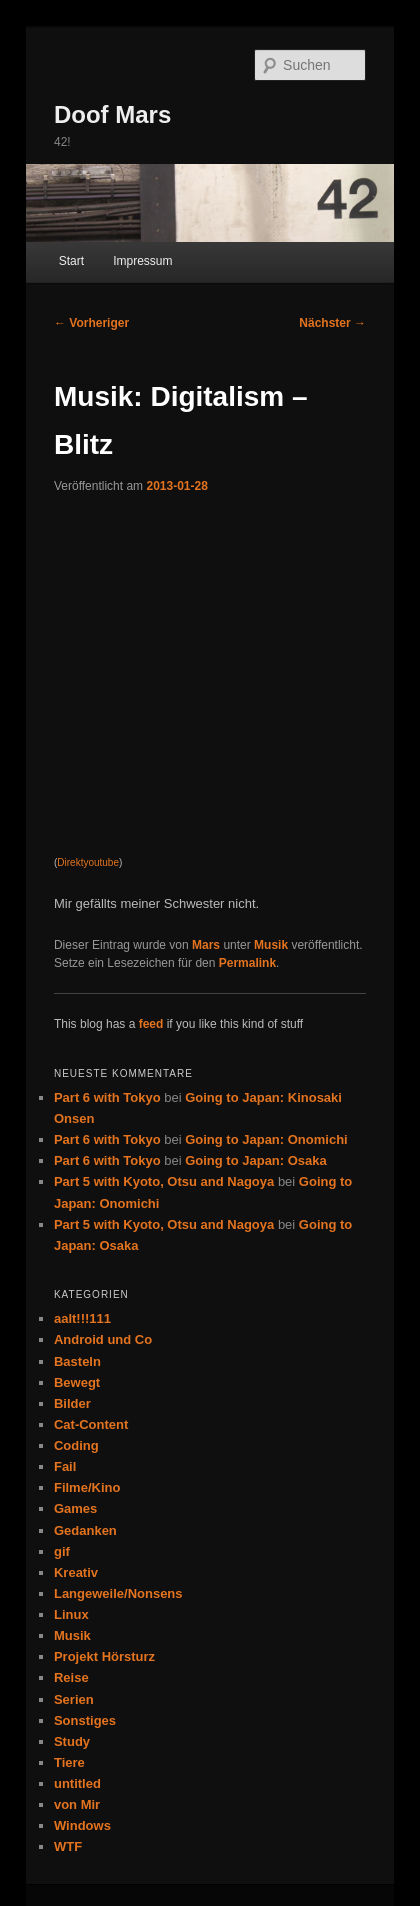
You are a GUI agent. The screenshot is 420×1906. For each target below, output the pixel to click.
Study (72, 1741)
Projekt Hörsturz (104, 1656)
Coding (76, 1445)
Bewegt (77, 1382)
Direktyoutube (88, 862)
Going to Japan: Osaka (256, 1160)
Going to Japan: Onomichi (266, 1139)
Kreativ (76, 1572)
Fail (65, 1466)
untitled (77, 1783)
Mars (206, 945)
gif (62, 1551)
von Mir (77, 1804)
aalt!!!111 (82, 1318)
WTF (68, 1846)
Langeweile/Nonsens (118, 1593)
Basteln (77, 1361)
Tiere (69, 1762)
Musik (271, 945)
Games (75, 1508)
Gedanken (85, 1530)
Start (71, 261)
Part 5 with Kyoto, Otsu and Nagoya (164, 1181)
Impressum (142, 261)
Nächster (332, 323)
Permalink (247, 963)
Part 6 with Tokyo (107, 1097)
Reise (71, 1677)
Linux (71, 1614)
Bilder (72, 1403)
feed (151, 1024)
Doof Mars (112, 114)
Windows (82, 1825)
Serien (74, 1699)
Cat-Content (91, 1424)
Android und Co (103, 1339)
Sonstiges (85, 1720)
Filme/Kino (87, 1487)
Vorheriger (91, 323)
